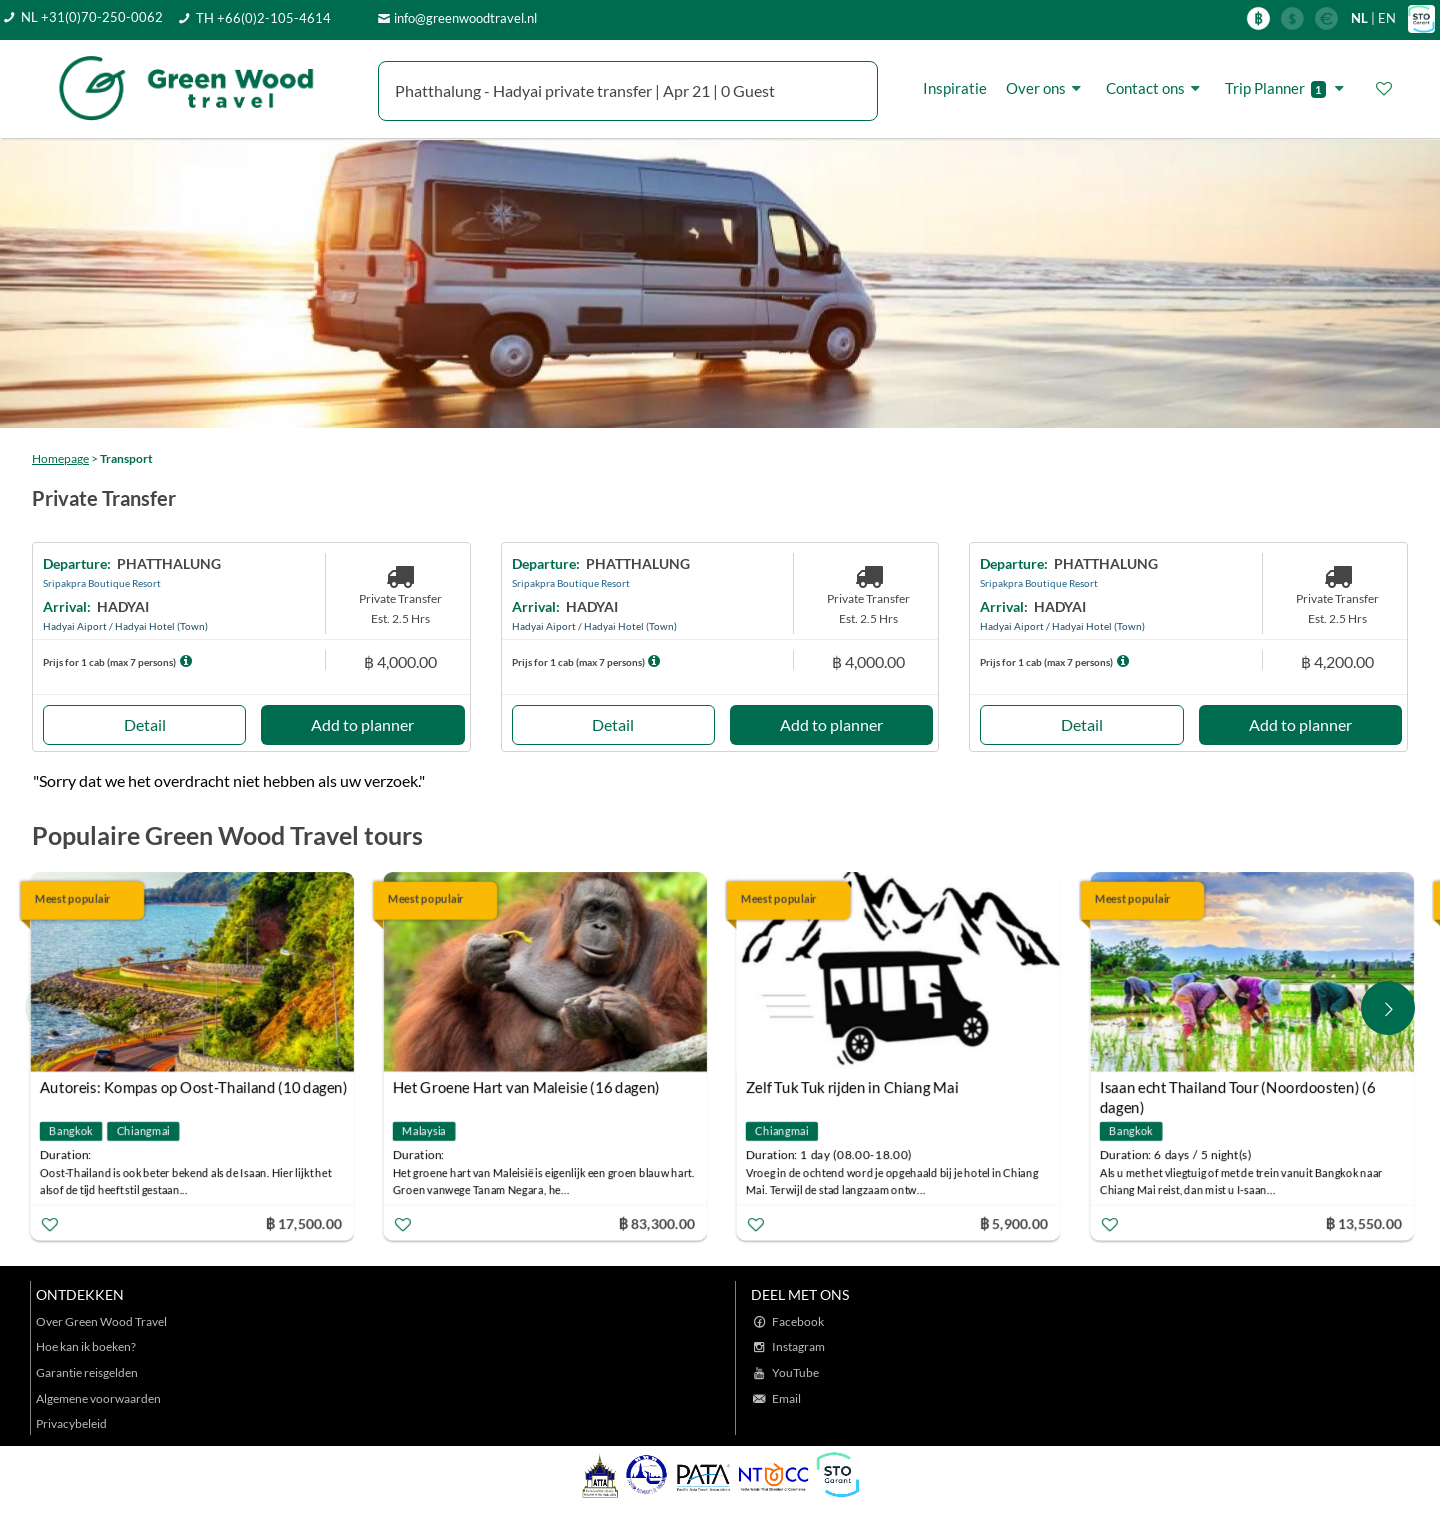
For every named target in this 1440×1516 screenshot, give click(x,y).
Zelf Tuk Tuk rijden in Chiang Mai (856, 1087)
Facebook (798, 1321)
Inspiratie (955, 88)
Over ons (1046, 88)
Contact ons (1156, 88)
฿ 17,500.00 (307, 1223)
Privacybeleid (71, 1423)
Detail (145, 724)
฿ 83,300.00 (661, 1223)
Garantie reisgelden (87, 1372)
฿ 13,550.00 (1367, 1223)
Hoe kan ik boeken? (86, 1346)
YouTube (795, 1372)
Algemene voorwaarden (98, 1398)
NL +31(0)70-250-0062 (92, 17)
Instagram (798, 1346)
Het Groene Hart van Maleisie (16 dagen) (530, 1087)
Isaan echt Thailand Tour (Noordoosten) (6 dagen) (1241, 1089)
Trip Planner (1287, 88)
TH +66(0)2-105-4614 (263, 18)
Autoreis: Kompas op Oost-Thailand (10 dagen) (198, 1087)
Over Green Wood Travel (101, 1321)
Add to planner (362, 724)
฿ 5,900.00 (1018, 1223)
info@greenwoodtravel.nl (465, 18)
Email (786, 1398)
